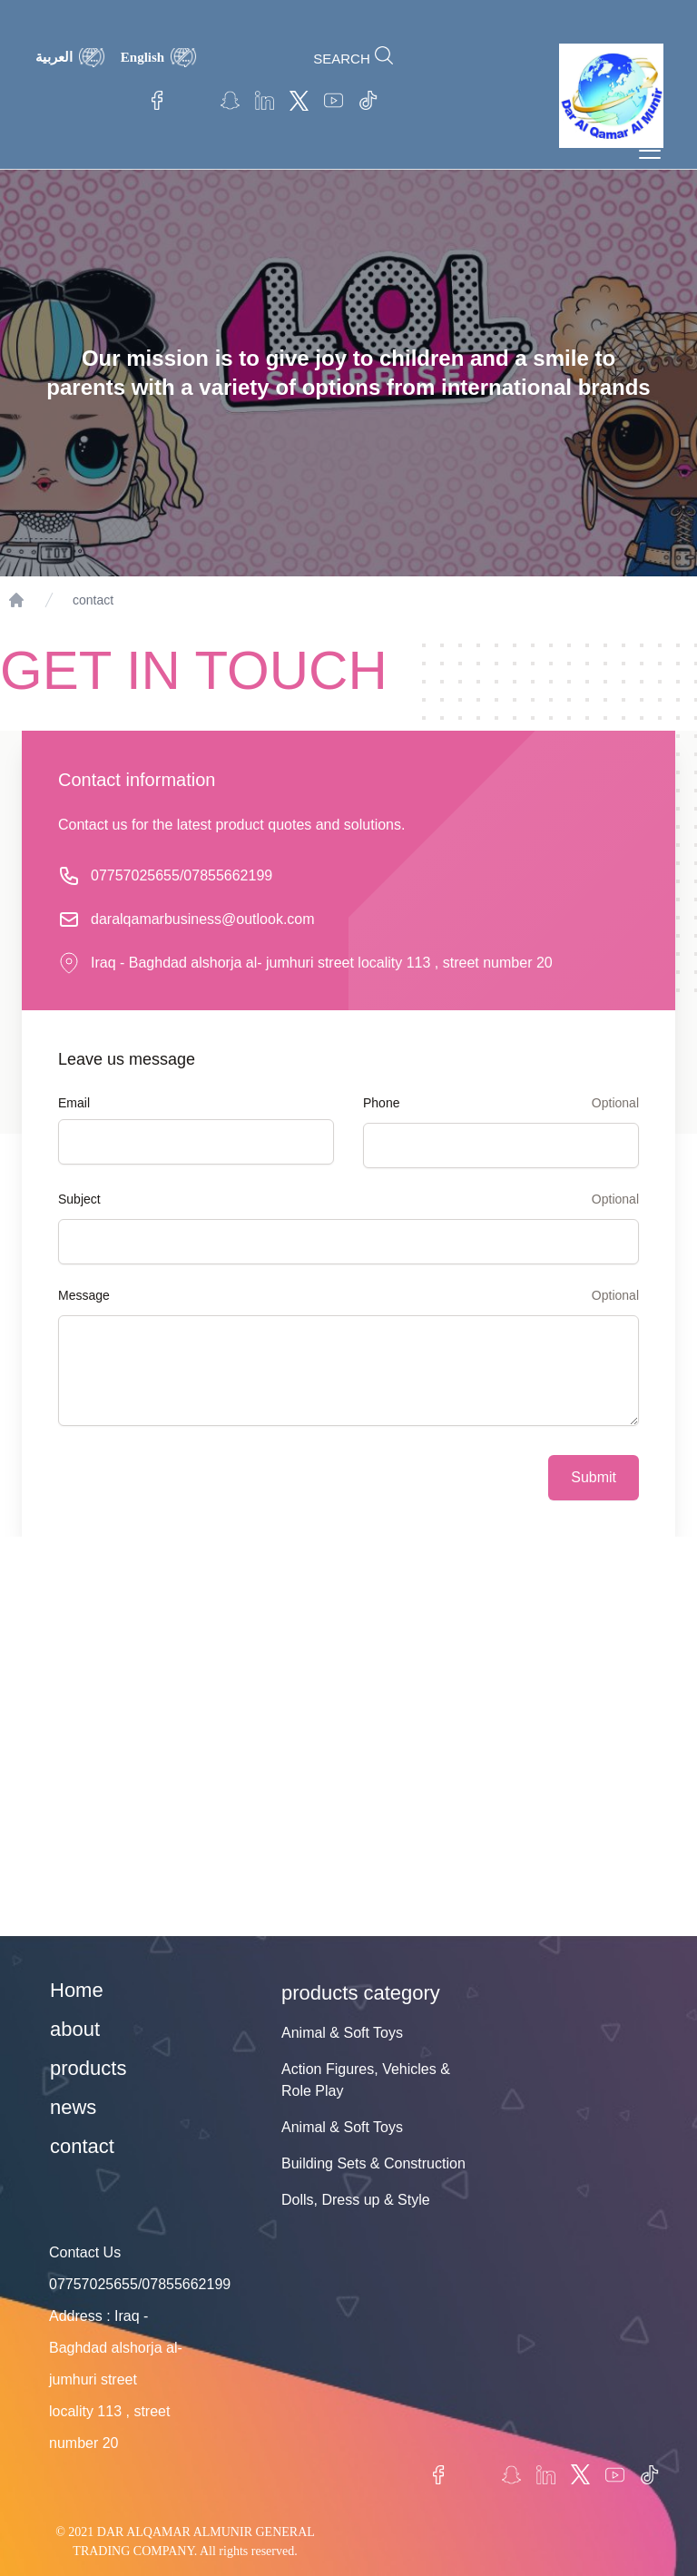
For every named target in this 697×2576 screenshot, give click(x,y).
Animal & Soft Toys (342, 2032)
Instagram (195, 100)
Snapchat (229, 100)
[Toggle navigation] (649, 151)
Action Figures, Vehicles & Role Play (365, 2080)
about (75, 2029)
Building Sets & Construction (373, 2163)
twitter (298, 100)
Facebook (160, 100)
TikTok (367, 100)
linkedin (264, 100)
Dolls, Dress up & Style (355, 2199)
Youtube (333, 100)
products (88, 2068)
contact (93, 600)
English (142, 57)
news (73, 2107)
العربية (54, 57)
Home (76, 1990)
